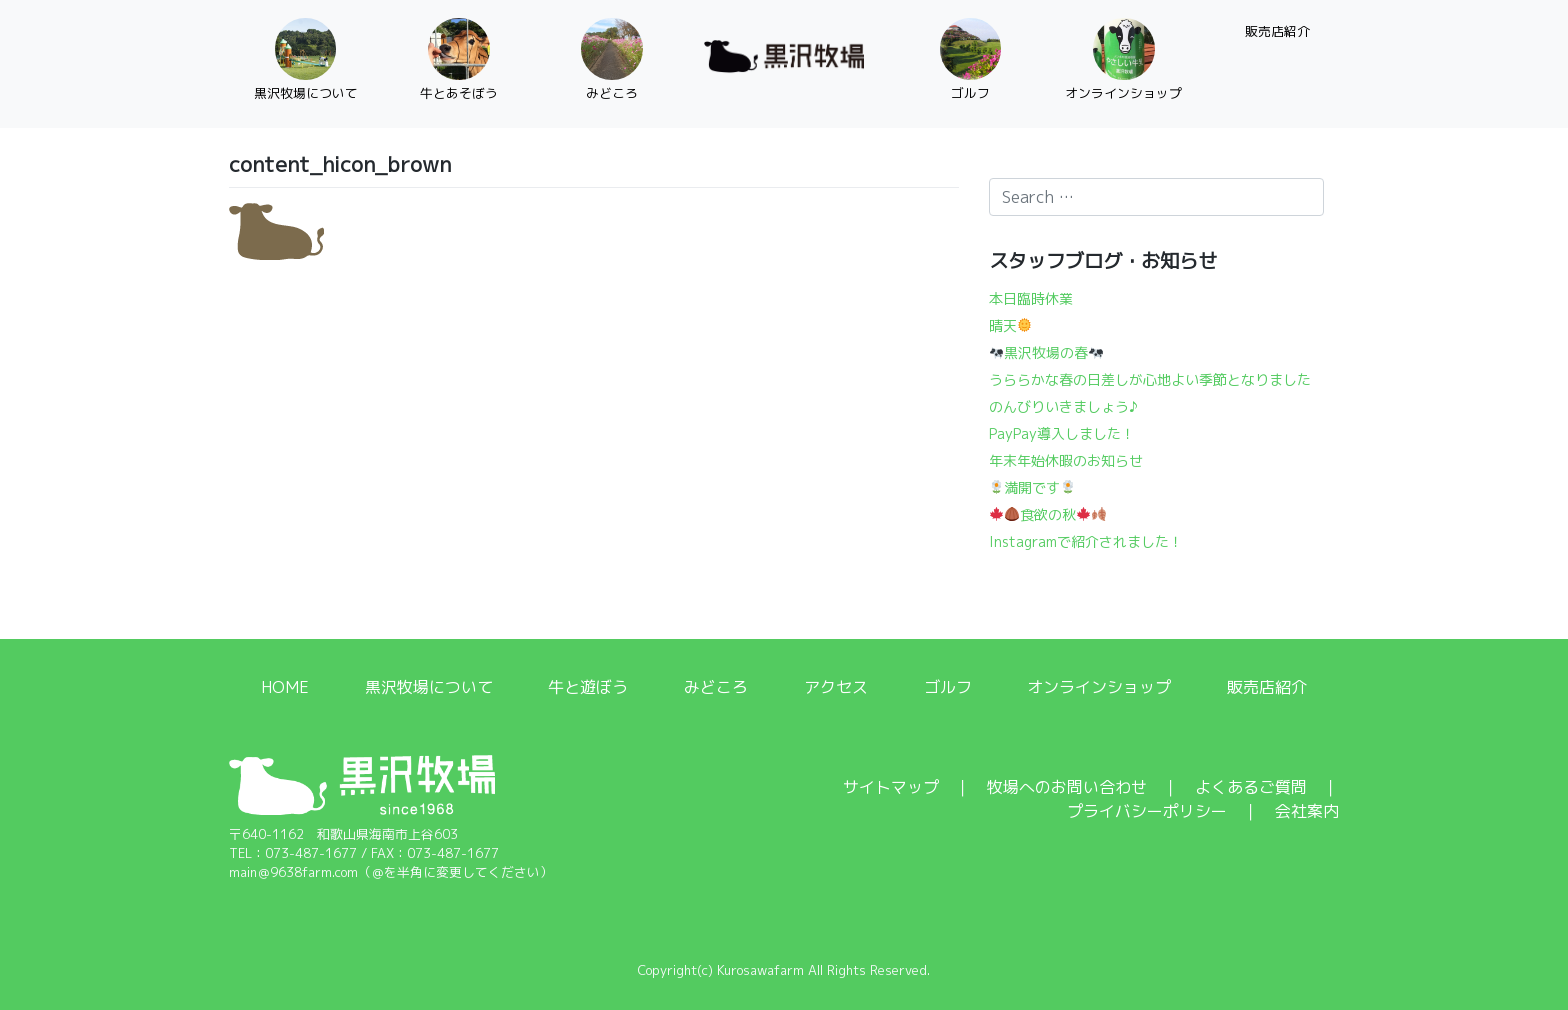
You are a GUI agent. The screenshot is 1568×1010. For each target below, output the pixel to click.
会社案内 (1307, 811)
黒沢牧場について (429, 687)
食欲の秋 (1049, 514)
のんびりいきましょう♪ (1063, 406)
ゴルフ (948, 687)
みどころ (716, 687)
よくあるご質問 (1251, 787)
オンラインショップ (1099, 687)
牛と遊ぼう (588, 687)
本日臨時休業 (1031, 298)
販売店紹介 (1267, 687)
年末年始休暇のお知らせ (1066, 460)
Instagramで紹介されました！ (1086, 541)
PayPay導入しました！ (1062, 433)
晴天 (1010, 325)
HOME (285, 687)
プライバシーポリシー (1147, 811)
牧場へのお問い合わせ (1067, 787)
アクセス (836, 687)
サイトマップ (891, 787)
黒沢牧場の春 (1047, 352)
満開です (1033, 487)
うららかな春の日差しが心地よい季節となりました (1150, 379)
